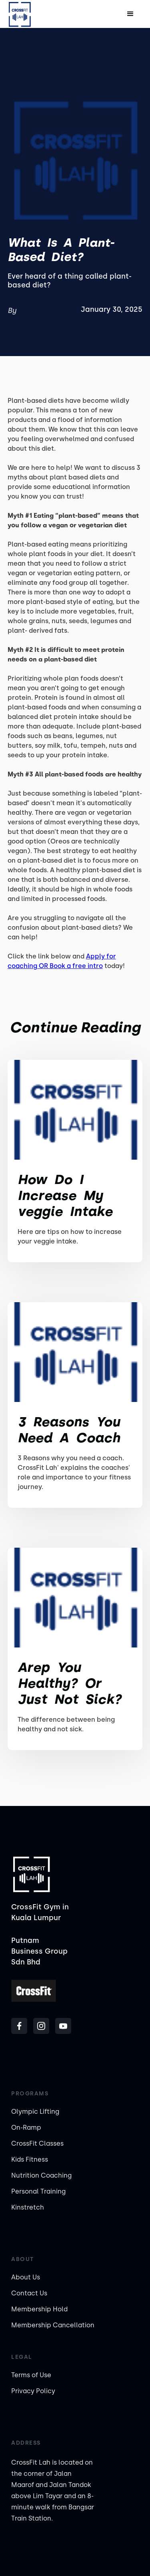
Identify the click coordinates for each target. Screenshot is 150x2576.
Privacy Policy (33, 2391)
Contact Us (29, 2293)
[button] (130, 14)
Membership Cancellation (52, 2325)
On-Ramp (26, 2127)
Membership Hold (39, 2309)
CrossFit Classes (37, 2143)
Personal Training (38, 2191)
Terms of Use (31, 2375)
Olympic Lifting (35, 2111)
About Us (25, 2277)
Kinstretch (27, 2207)
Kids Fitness (29, 2159)
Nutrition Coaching (41, 2175)
